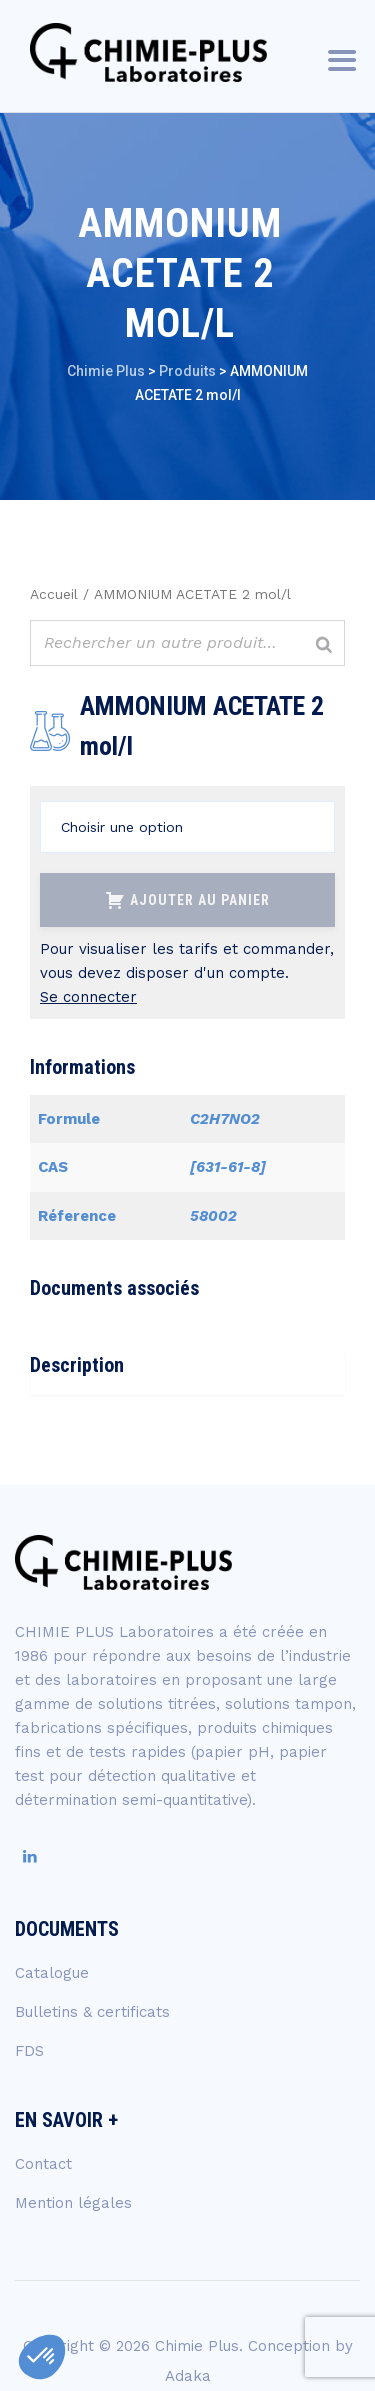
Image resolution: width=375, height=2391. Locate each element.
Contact (43, 2164)
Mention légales (73, 2203)
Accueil (54, 594)
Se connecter (88, 997)
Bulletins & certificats (92, 2012)
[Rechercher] (324, 645)
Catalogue (52, 1973)
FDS (29, 2051)
